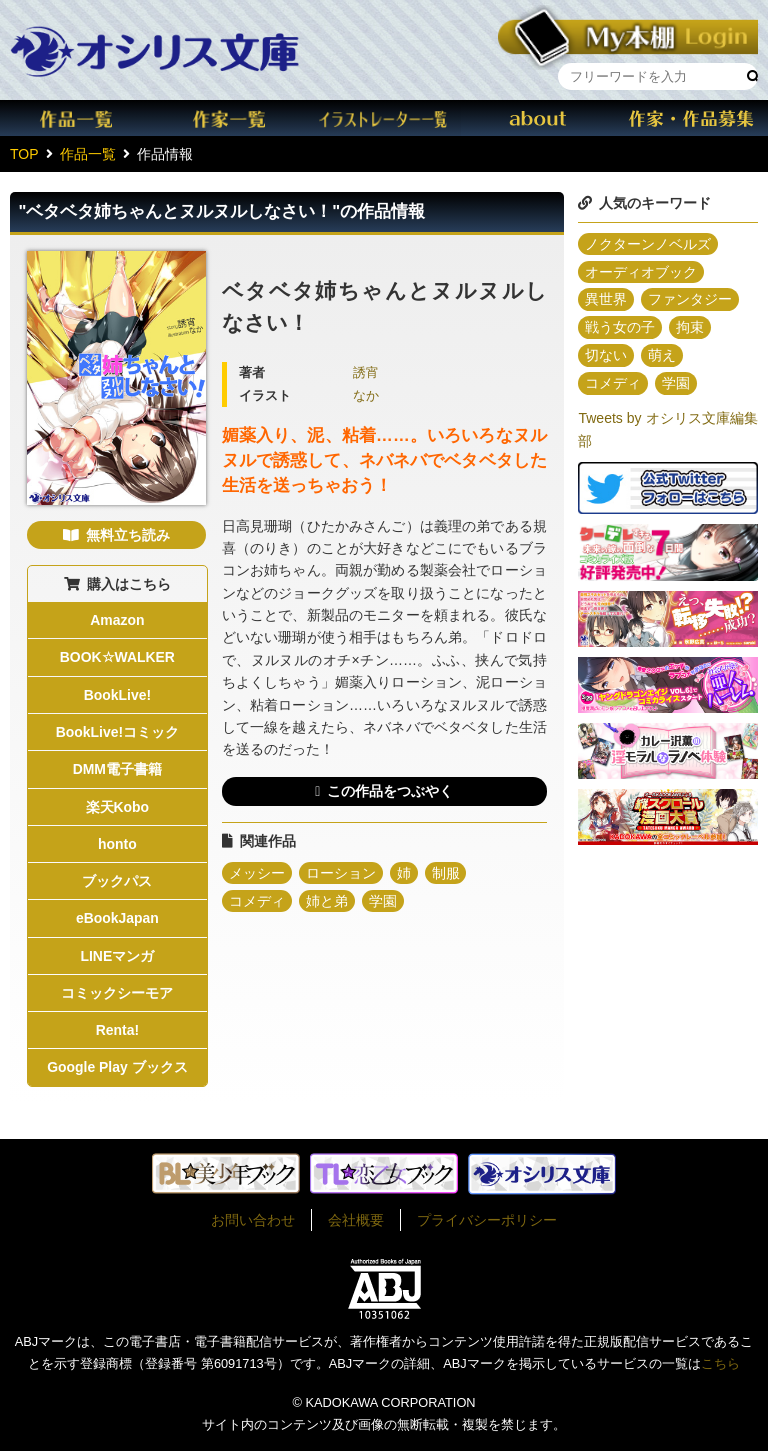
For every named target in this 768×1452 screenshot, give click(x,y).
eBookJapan (117, 919)
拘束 (690, 328)
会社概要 (356, 1221)
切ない (606, 356)
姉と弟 (327, 901)
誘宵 (366, 373)
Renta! (118, 1032)
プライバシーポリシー (487, 1221)
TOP (24, 154)
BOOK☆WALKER (118, 658)
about (538, 118)
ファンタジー (690, 300)
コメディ (257, 901)
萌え (662, 356)
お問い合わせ (253, 1221)
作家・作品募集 (691, 118)
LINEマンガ (117, 957)
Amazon (117, 620)
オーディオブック (641, 272)
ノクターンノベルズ (648, 244)
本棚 (628, 33)
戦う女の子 (620, 328)
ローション (341, 873)
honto (117, 845)
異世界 (606, 300)
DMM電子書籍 (117, 770)
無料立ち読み (128, 535)
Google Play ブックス (117, 1069)
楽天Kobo (117, 807)
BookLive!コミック (118, 732)
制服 (446, 873)
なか (366, 396)
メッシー (257, 873)
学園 (383, 901)
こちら (720, 1365)
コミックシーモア (117, 994)
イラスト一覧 (384, 118)
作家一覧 (231, 118)
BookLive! (118, 695)
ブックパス (117, 882)
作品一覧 (77, 118)
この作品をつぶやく (390, 791)
